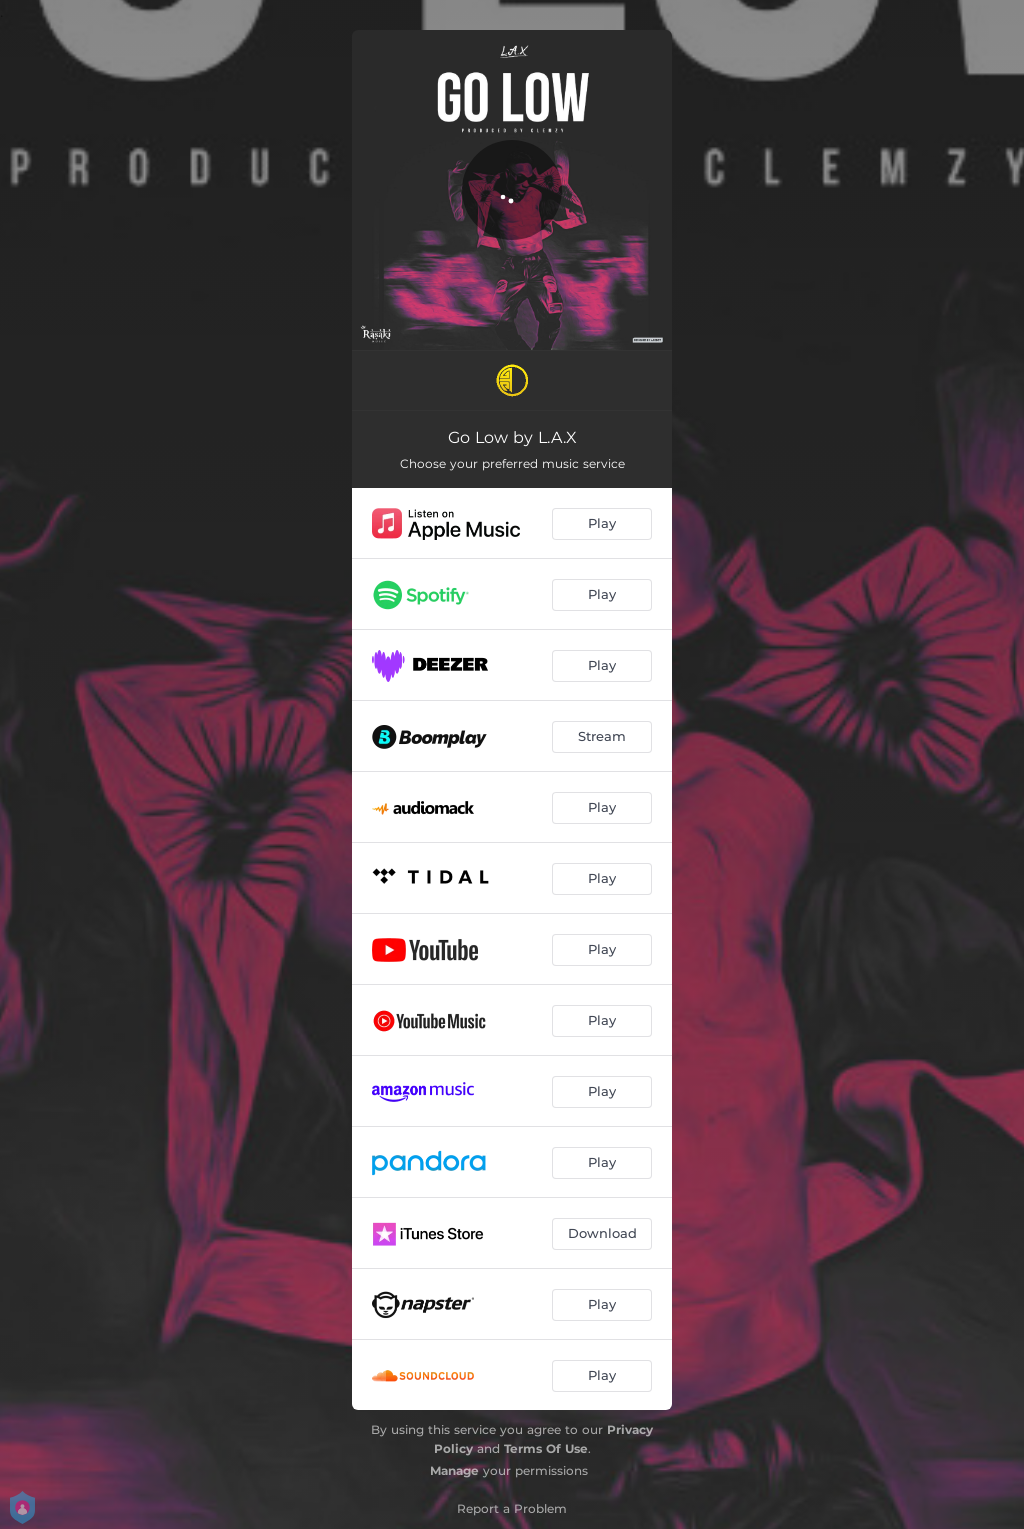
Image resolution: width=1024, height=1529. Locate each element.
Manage (454, 1470)
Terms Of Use (546, 1448)
